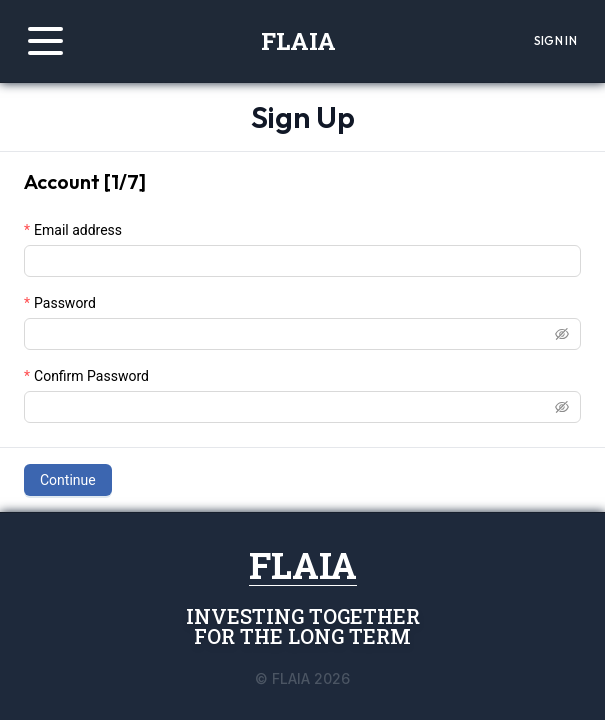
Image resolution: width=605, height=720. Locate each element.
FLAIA (298, 41)
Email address (78, 230)
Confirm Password (91, 376)
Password (65, 303)
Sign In (555, 40)
